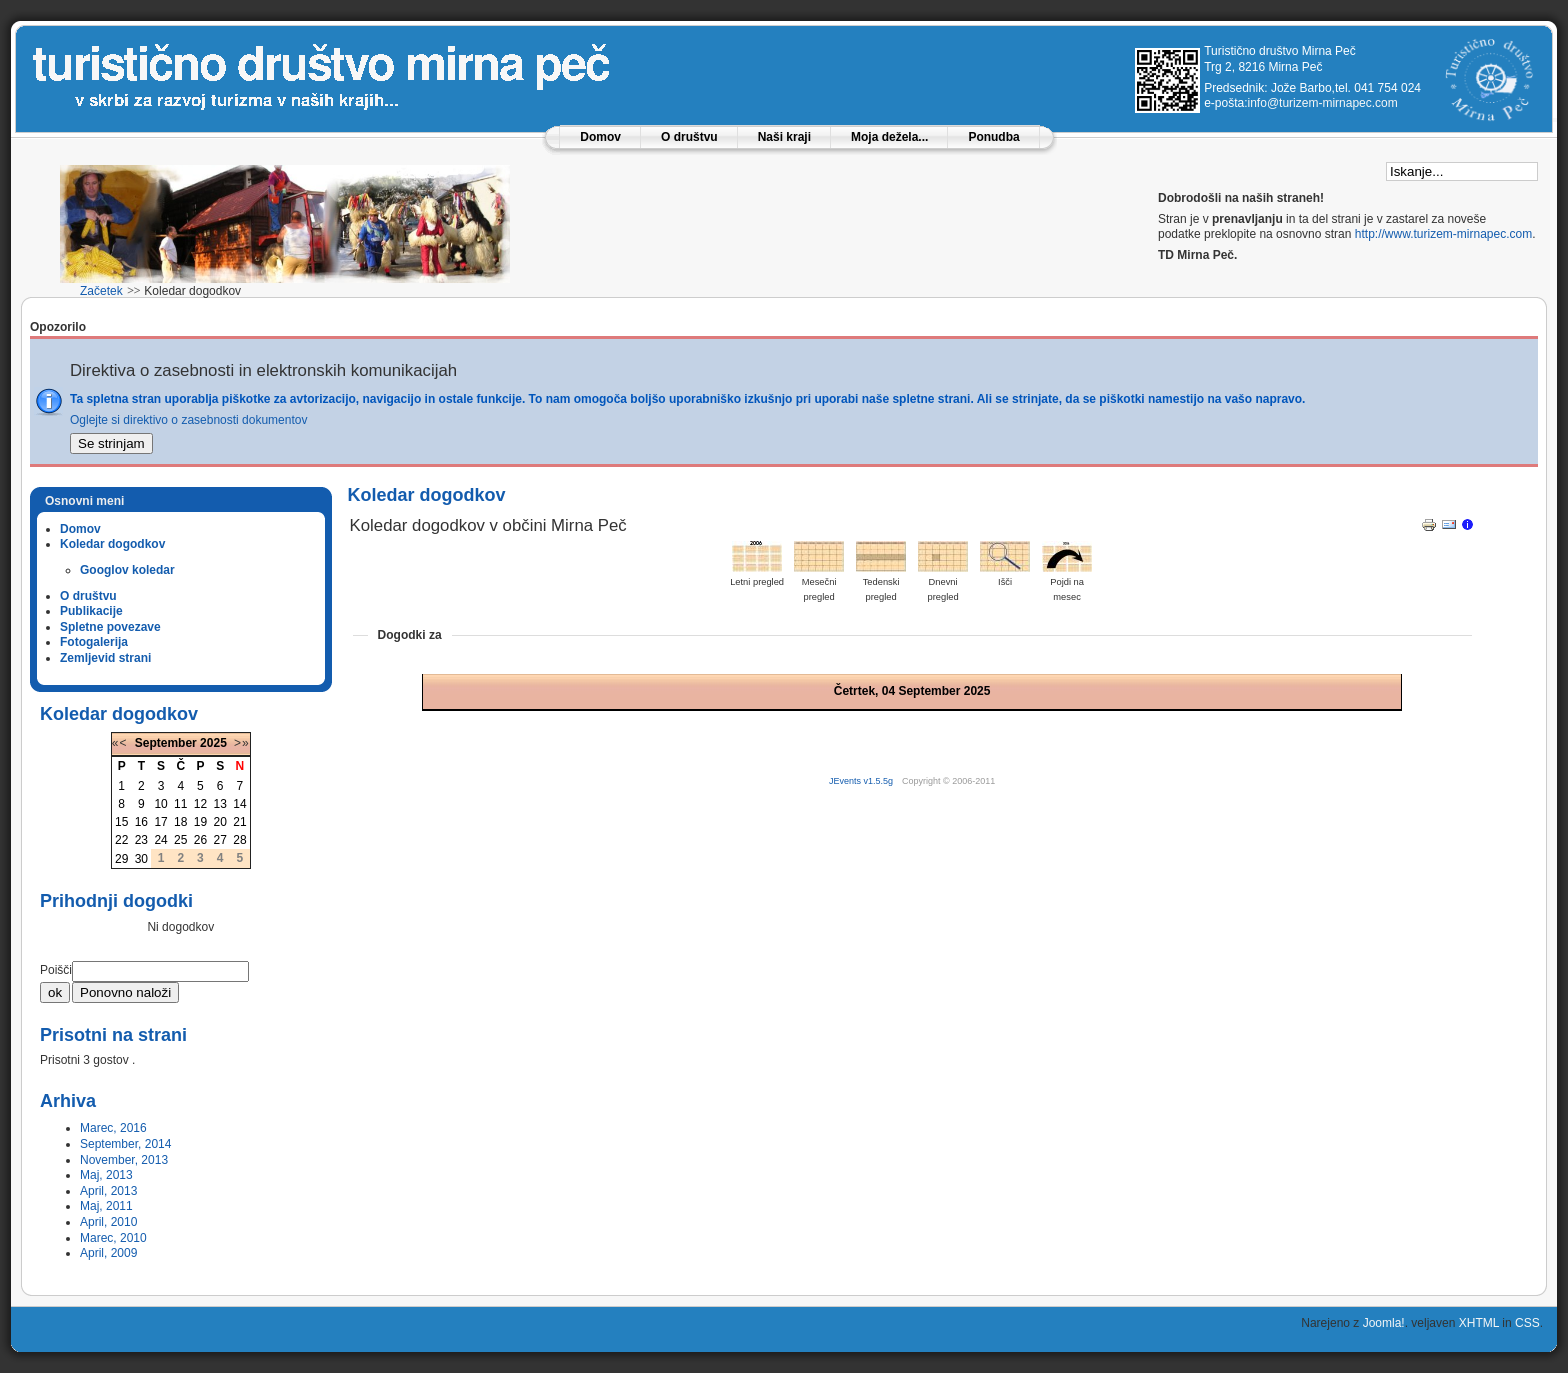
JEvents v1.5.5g (862, 781)
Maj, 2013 (106, 1175)
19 (200, 822)
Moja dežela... (889, 137)
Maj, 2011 (106, 1206)
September (166, 743)
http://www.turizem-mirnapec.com (1443, 234)
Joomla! (1384, 1323)
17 (160, 822)
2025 (213, 743)
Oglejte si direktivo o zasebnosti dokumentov (188, 420)
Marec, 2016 (113, 1128)
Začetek (101, 291)
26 (200, 840)
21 (239, 822)
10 (160, 804)
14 (239, 804)
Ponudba (993, 137)
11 (180, 804)
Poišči (56, 970)
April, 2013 (108, 1191)
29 (121, 859)
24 (160, 840)
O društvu (689, 137)
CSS (1527, 1323)
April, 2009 (108, 1253)
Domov (600, 137)
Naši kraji (784, 137)
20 (219, 822)
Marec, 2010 (113, 1238)
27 (219, 840)
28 (239, 840)
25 (180, 840)
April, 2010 (108, 1222)
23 (141, 840)
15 (121, 822)
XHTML (1479, 1323)
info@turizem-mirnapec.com (1323, 103)
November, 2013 (124, 1160)
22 (121, 840)
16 (141, 822)
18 (180, 822)
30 (141, 859)
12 (200, 804)
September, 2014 (125, 1144)
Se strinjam (111, 443)
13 (219, 804)
